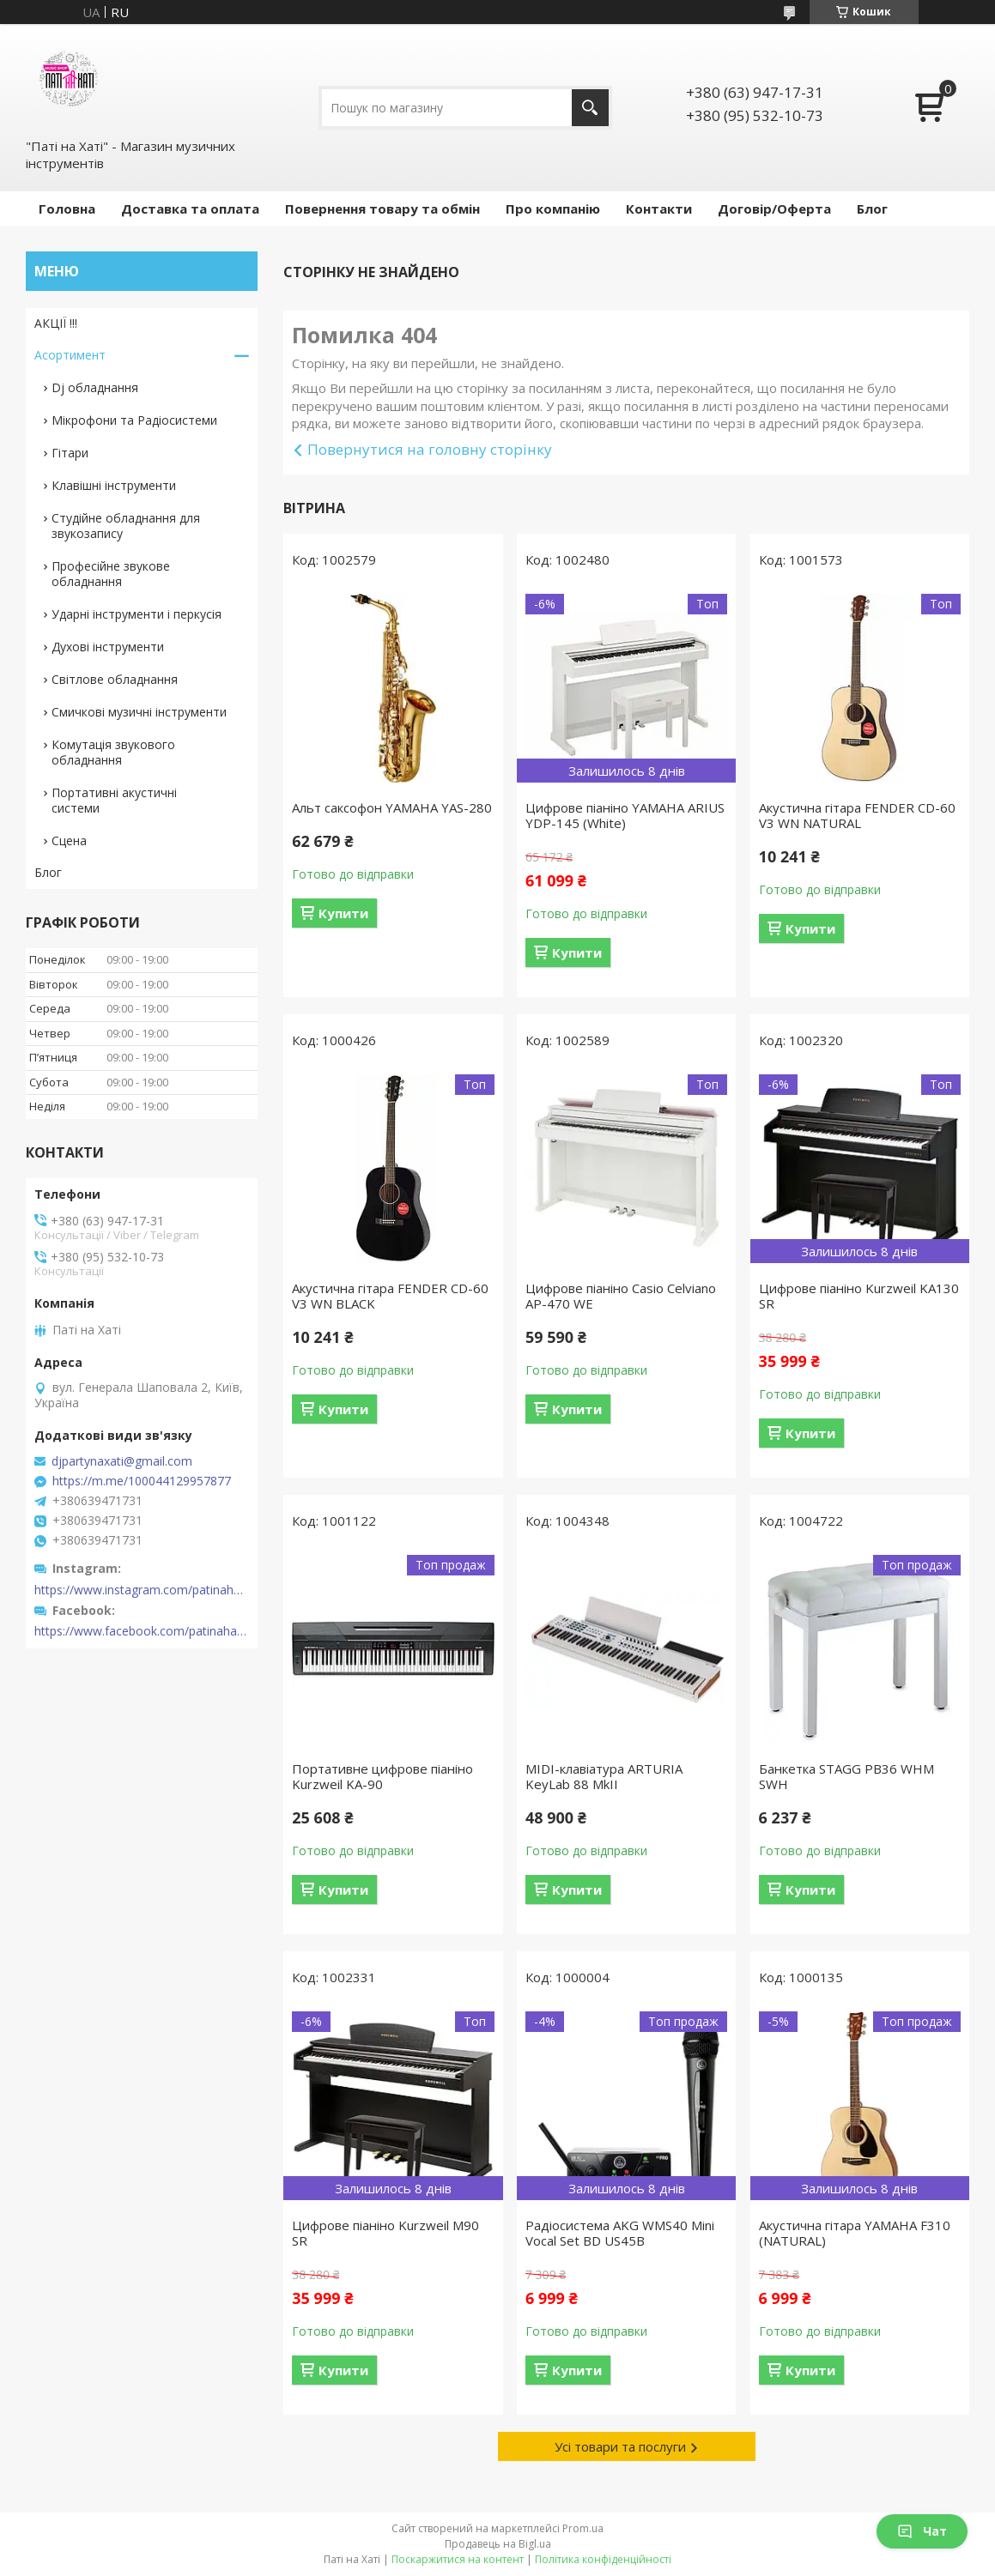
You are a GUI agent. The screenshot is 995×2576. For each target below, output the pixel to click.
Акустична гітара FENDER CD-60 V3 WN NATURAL (857, 815)
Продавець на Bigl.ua (498, 2544)
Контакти (659, 208)
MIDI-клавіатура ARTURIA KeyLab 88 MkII (604, 1776)
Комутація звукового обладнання (113, 752)
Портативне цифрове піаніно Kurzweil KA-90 (382, 1776)
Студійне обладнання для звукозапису (126, 525)
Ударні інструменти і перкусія (136, 614)
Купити (343, 913)
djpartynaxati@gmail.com (122, 1461)
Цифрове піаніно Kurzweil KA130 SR (859, 1295)
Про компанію (553, 208)
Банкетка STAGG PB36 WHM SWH (846, 1776)
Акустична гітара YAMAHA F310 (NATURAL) (854, 2232)
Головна (67, 208)
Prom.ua (583, 2528)
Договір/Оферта (774, 208)
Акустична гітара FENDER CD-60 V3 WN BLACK (390, 1295)
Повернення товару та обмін (382, 208)
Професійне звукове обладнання (111, 574)
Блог (872, 208)
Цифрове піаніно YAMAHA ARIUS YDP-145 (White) (625, 815)
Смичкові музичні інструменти (139, 712)
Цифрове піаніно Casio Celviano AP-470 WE (620, 1295)
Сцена (69, 840)
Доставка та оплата (190, 208)
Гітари (70, 452)
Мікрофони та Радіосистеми (134, 420)
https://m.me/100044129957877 (141, 1481)
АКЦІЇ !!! (55, 323)
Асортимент (70, 355)
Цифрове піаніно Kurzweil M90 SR (385, 2232)
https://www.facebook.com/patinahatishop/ (141, 1631)
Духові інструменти (108, 646)
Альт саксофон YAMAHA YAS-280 (392, 807)
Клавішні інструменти (114, 485)
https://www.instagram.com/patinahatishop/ (141, 1590)
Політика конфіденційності (603, 2559)
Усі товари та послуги (620, 2446)
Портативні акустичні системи (114, 800)
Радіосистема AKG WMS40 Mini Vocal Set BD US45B (619, 2232)
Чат (922, 2531)
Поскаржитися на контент (457, 2559)
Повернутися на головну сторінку (429, 449)
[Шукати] (590, 107)
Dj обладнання (95, 387)
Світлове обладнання (115, 679)
